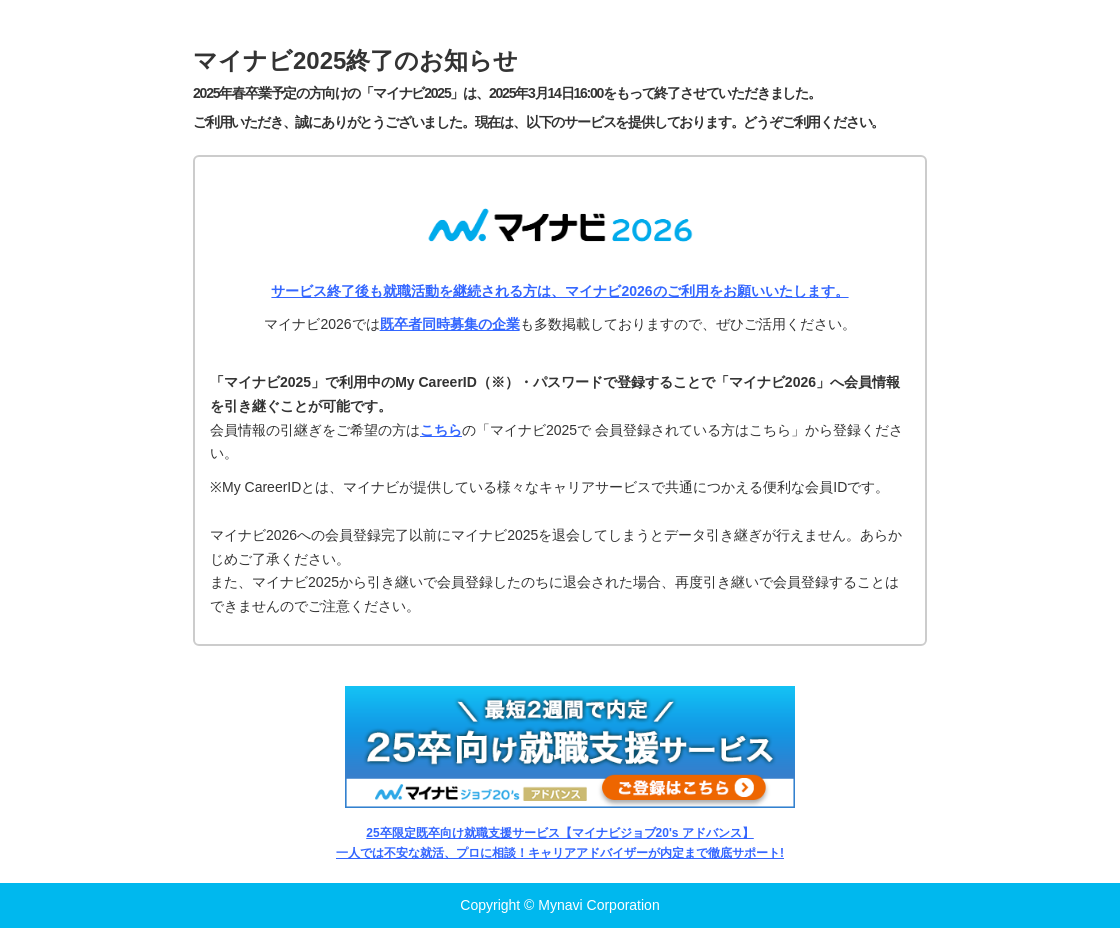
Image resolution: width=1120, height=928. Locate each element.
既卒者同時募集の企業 (450, 324)
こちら (441, 430)
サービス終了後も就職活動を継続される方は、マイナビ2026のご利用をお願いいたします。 (559, 291)
